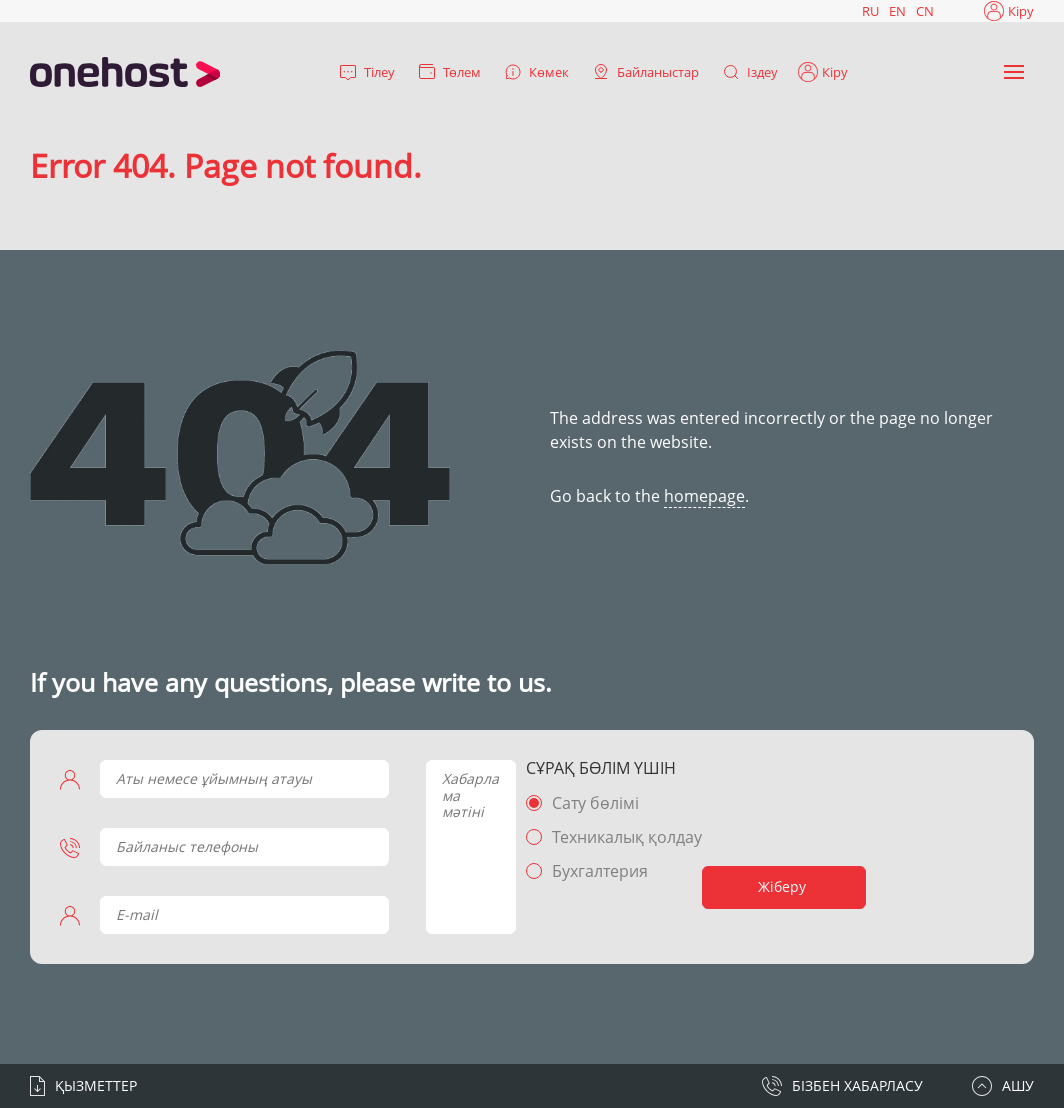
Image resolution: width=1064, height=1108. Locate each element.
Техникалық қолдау (627, 837)
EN (897, 11)
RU (870, 11)
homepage (704, 496)
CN (925, 11)
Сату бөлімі (595, 803)
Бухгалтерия (600, 871)
